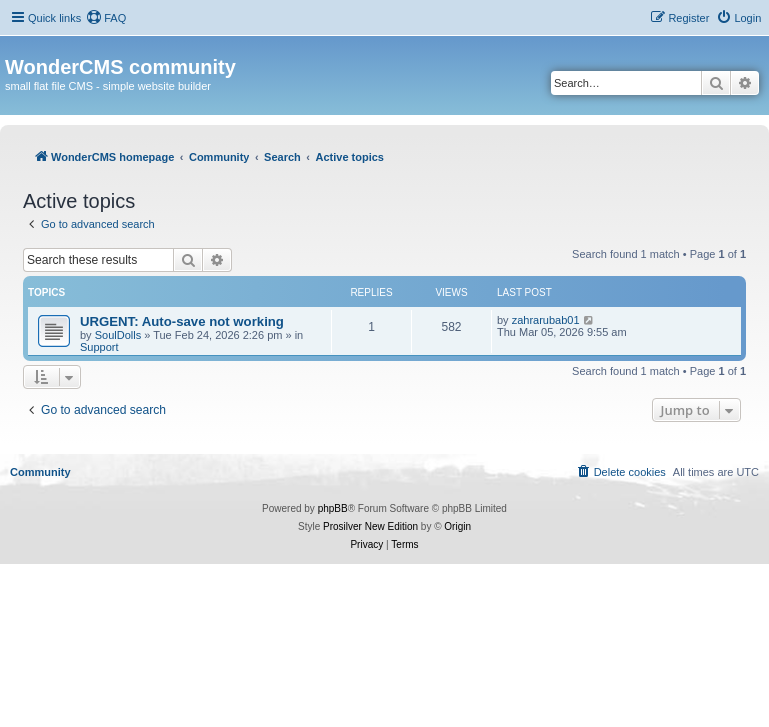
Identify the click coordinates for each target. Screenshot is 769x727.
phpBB (333, 508)
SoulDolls (118, 335)
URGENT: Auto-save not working (182, 321)
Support (99, 347)
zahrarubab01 (546, 320)
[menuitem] (106, 18)
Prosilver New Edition (370, 526)
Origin (457, 526)
